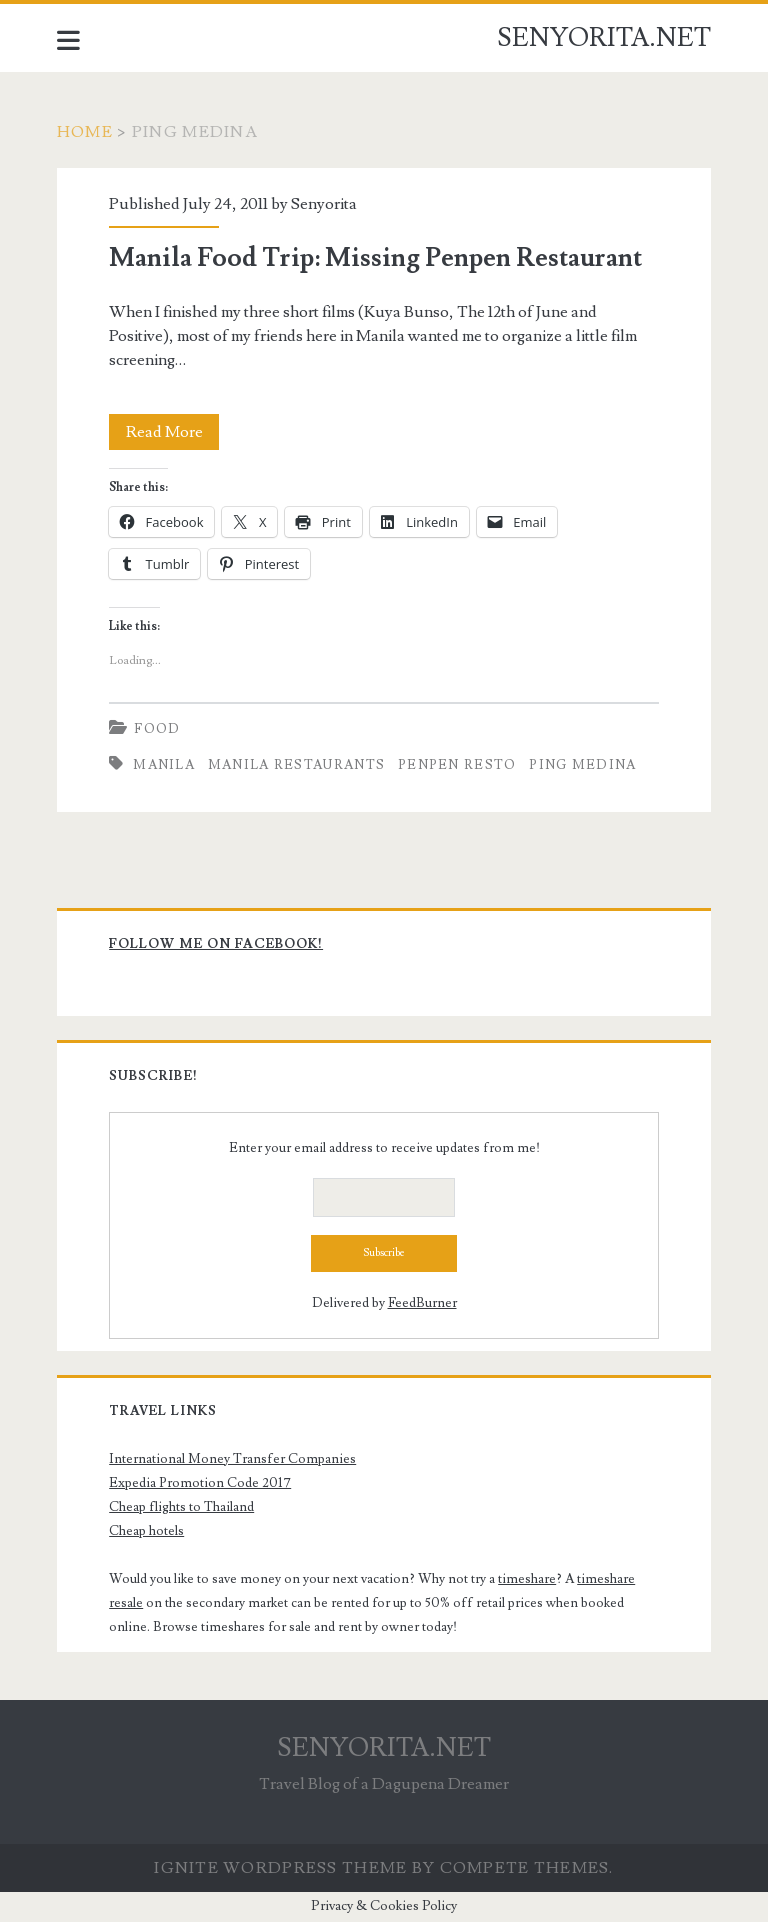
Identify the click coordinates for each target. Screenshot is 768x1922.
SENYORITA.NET (604, 38)
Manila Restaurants (296, 765)
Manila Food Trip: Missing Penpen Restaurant (375, 258)
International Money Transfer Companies (232, 1459)
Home (85, 132)
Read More (173, 432)
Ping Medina (582, 765)
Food (157, 729)
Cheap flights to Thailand (181, 1507)
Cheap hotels (146, 1531)
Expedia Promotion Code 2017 (200, 1483)
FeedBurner (422, 1303)
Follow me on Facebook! (216, 944)
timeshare (527, 1579)
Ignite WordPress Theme (280, 1868)
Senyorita (324, 204)
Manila (164, 765)
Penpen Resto (457, 765)
